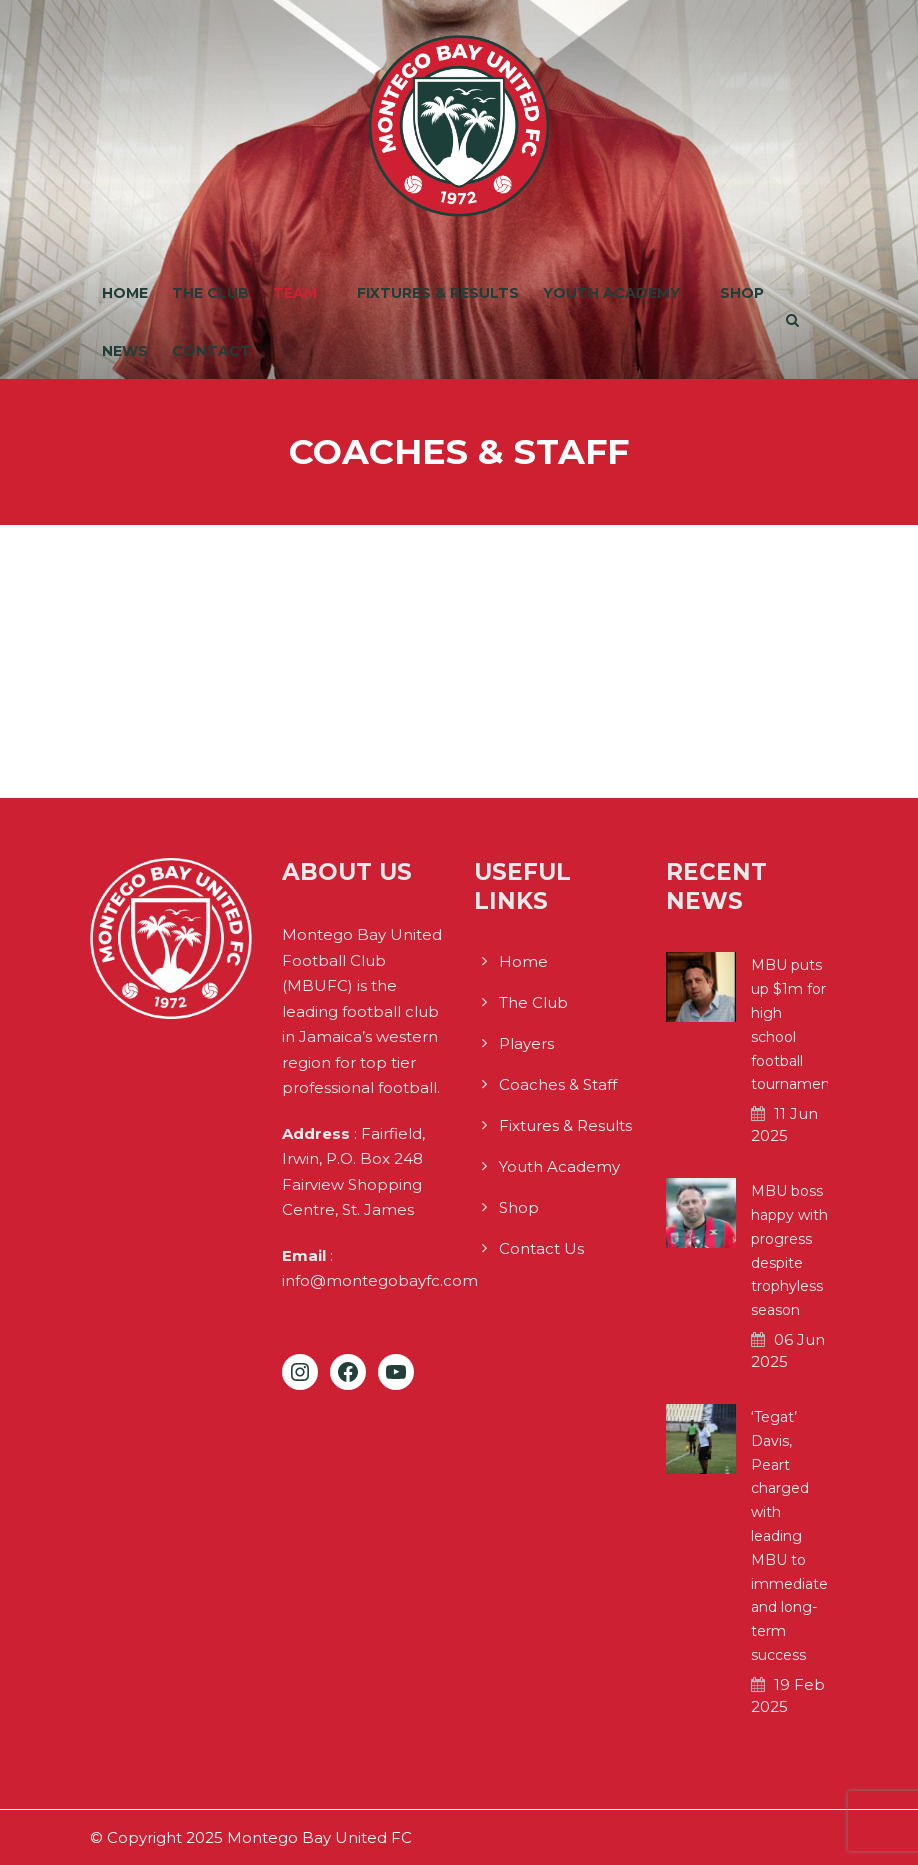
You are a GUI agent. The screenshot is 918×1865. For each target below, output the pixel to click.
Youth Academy (611, 293)
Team (295, 293)
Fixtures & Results (438, 293)
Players (526, 1043)
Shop (742, 293)
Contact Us (541, 1248)
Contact (211, 351)
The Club (210, 293)
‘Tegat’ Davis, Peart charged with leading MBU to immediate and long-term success (789, 1536)
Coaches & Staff (558, 1084)
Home (125, 293)
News (125, 351)
